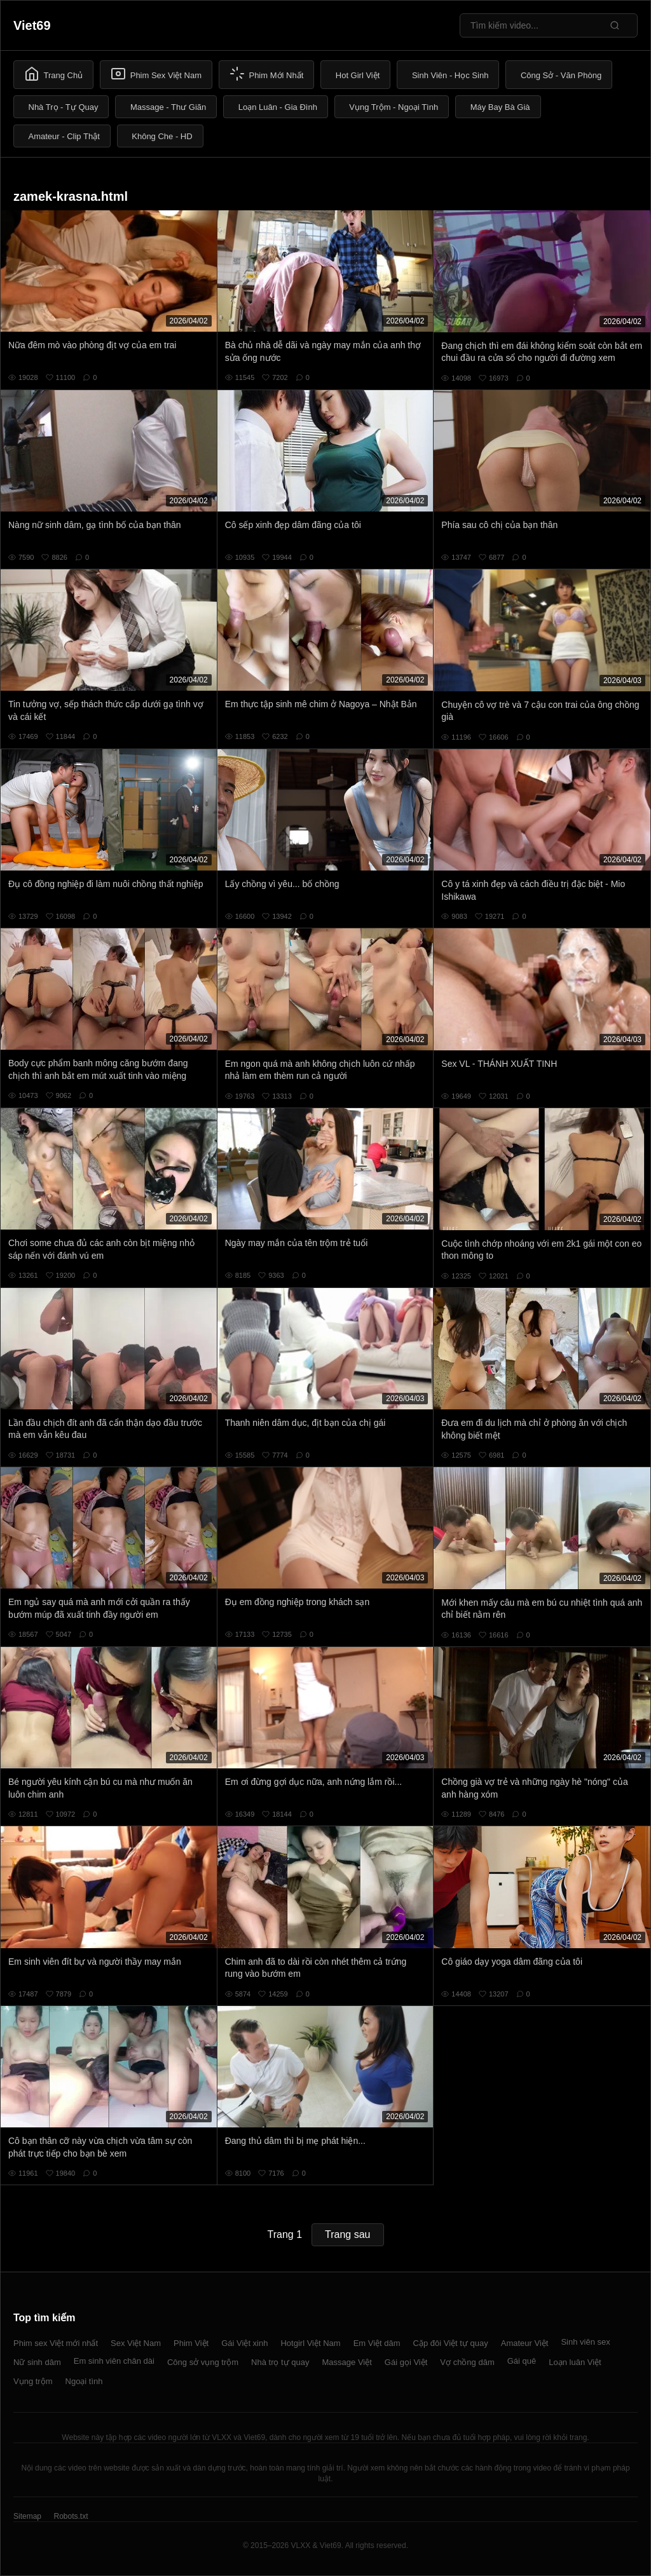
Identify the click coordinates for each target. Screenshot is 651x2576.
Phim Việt (191, 2343)
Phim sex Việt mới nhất (55, 2343)
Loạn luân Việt (575, 2362)
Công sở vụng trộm (202, 2362)
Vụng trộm (33, 2381)
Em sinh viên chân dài (114, 2361)
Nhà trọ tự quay (280, 2362)
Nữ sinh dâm (37, 2362)
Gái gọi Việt (406, 2362)
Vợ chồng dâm (467, 2362)
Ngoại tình (84, 2381)
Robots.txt (70, 2516)
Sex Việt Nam (136, 2343)
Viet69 (32, 25)
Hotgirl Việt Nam (310, 2343)
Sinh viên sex (585, 2342)
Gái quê (522, 2361)
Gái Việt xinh (244, 2343)
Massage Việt (347, 2362)
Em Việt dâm (377, 2343)
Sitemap (27, 2516)
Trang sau (347, 2234)
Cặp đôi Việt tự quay (450, 2343)
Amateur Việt (525, 2343)
